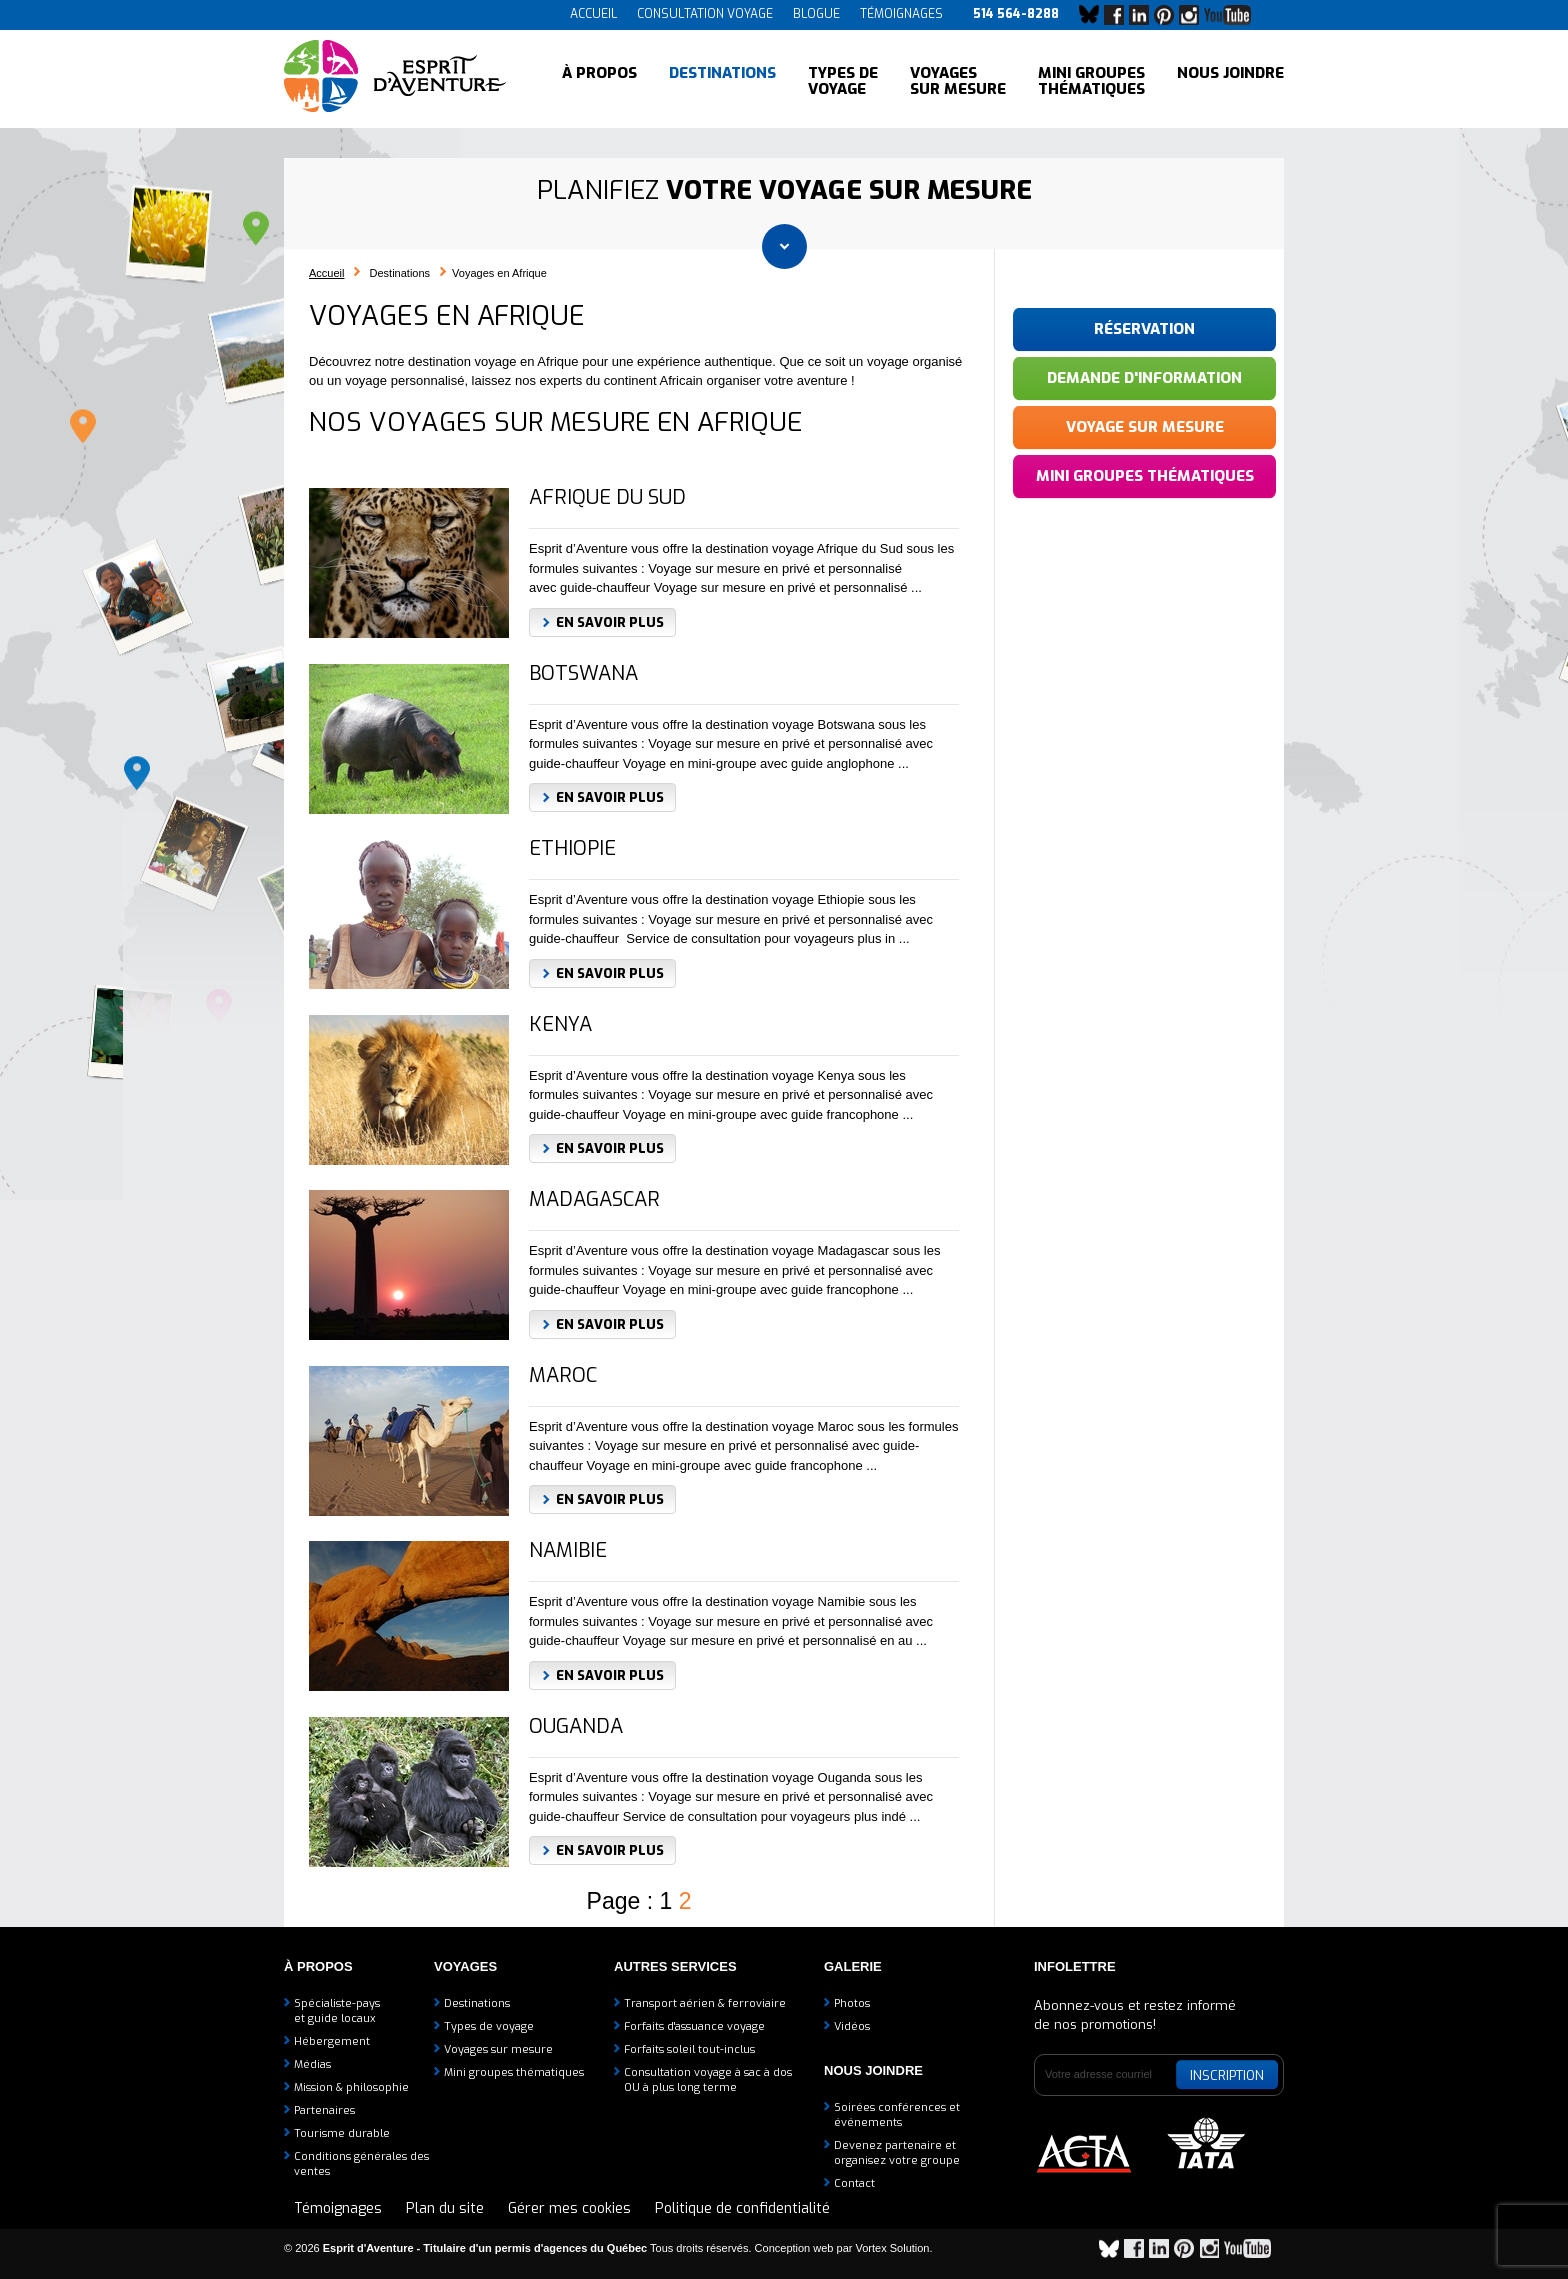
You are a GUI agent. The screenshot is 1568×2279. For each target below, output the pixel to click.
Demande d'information (1144, 378)
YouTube (1231, 15)
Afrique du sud (607, 498)
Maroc (563, 1376)
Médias (312, 2064)
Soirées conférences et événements (897, 2115)
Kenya (560, 1025)
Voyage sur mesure (1145, 427)
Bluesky (1094, 15)
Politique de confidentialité (742, 2208)
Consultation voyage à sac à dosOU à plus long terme (708, 2080)
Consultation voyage (705, 14)
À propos (599, 80)
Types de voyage (843, 80)
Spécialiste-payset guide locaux (337, 2011)
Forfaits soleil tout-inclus (689, 2049)
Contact (854, 2183)
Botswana (583, 674)
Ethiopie (572, 849)
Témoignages (901, 14)
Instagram (1194, 15)
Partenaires (324, 2110)
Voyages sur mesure (958, 80)
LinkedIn (1144, 15)
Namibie (568, 1551)
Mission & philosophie (351, 2087)
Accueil (593, 14)
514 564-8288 (1016, 14)
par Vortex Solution (883, 2248)
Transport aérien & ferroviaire (705, 2003)
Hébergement (332, 2041)
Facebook (1119, 15)
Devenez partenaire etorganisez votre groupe (897, 2153)
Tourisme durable (342, 2133)
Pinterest (1169, 15)
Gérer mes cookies (569, 2208)
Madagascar (594, 1200)
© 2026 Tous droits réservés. (518, 2248)
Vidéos (852, 2026)
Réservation (1144, 329)
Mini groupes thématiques (1091, 80)
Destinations (722, 80)
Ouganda (576, 1727)
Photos (852, 2003)
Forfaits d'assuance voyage (694, 2026)
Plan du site (445, 2208)
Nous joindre (1230, 80)
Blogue (816, 14)
